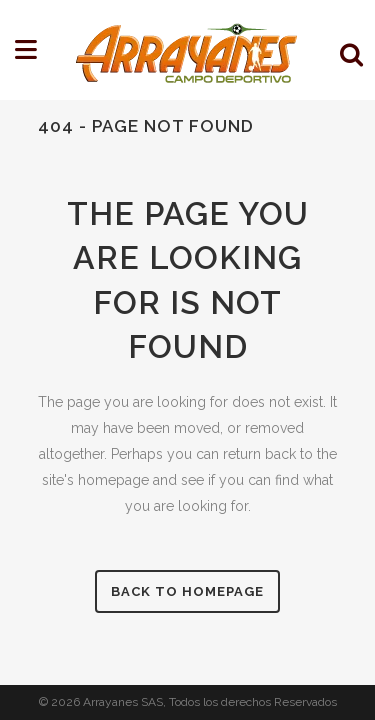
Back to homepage (187, 591)
